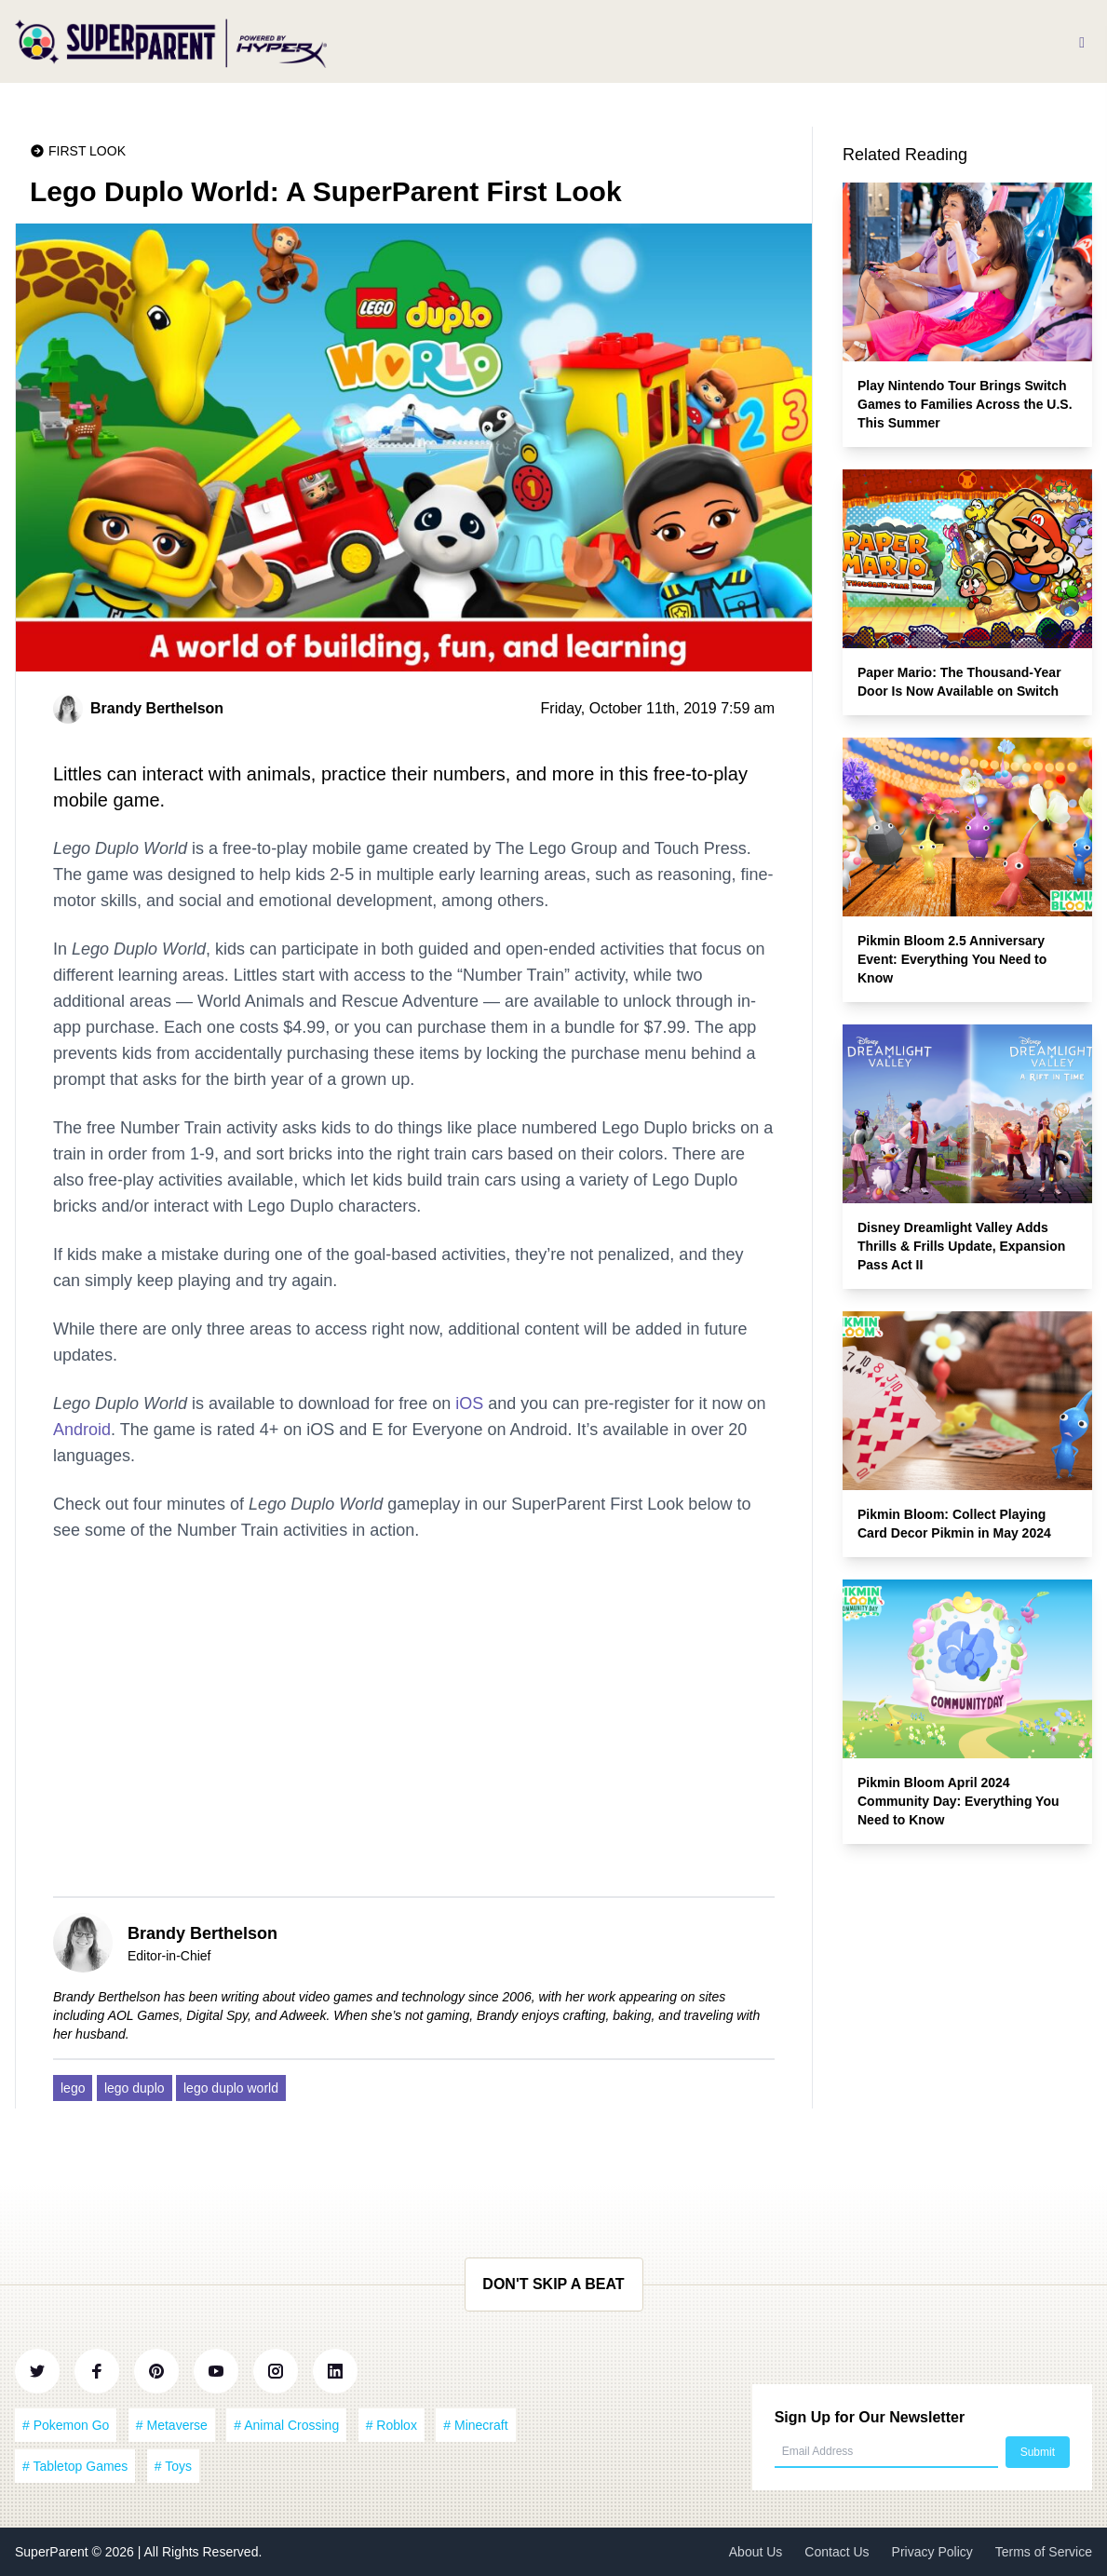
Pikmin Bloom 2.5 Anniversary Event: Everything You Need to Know (951, 959)
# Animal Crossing (286, 2425)
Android (82, 1429)
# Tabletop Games (75, 2466)
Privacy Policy (932, 2551)
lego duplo (134, 2088)
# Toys (173, 2466)
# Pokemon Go (65, 2425)
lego (73, 2088)
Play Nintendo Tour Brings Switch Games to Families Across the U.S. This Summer (965, 404)
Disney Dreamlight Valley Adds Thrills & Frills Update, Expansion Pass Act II (961, 1246)
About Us (756, 2551)
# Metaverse (172, 2425)
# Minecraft (475, 2425)
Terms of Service (1043, 2551)
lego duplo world (230, 2088)
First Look (87, 150)
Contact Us (836, 2551)
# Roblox (391, 2425)
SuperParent (53, 2551)
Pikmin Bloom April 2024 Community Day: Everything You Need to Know (958, 1801)
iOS (469, 1403)
